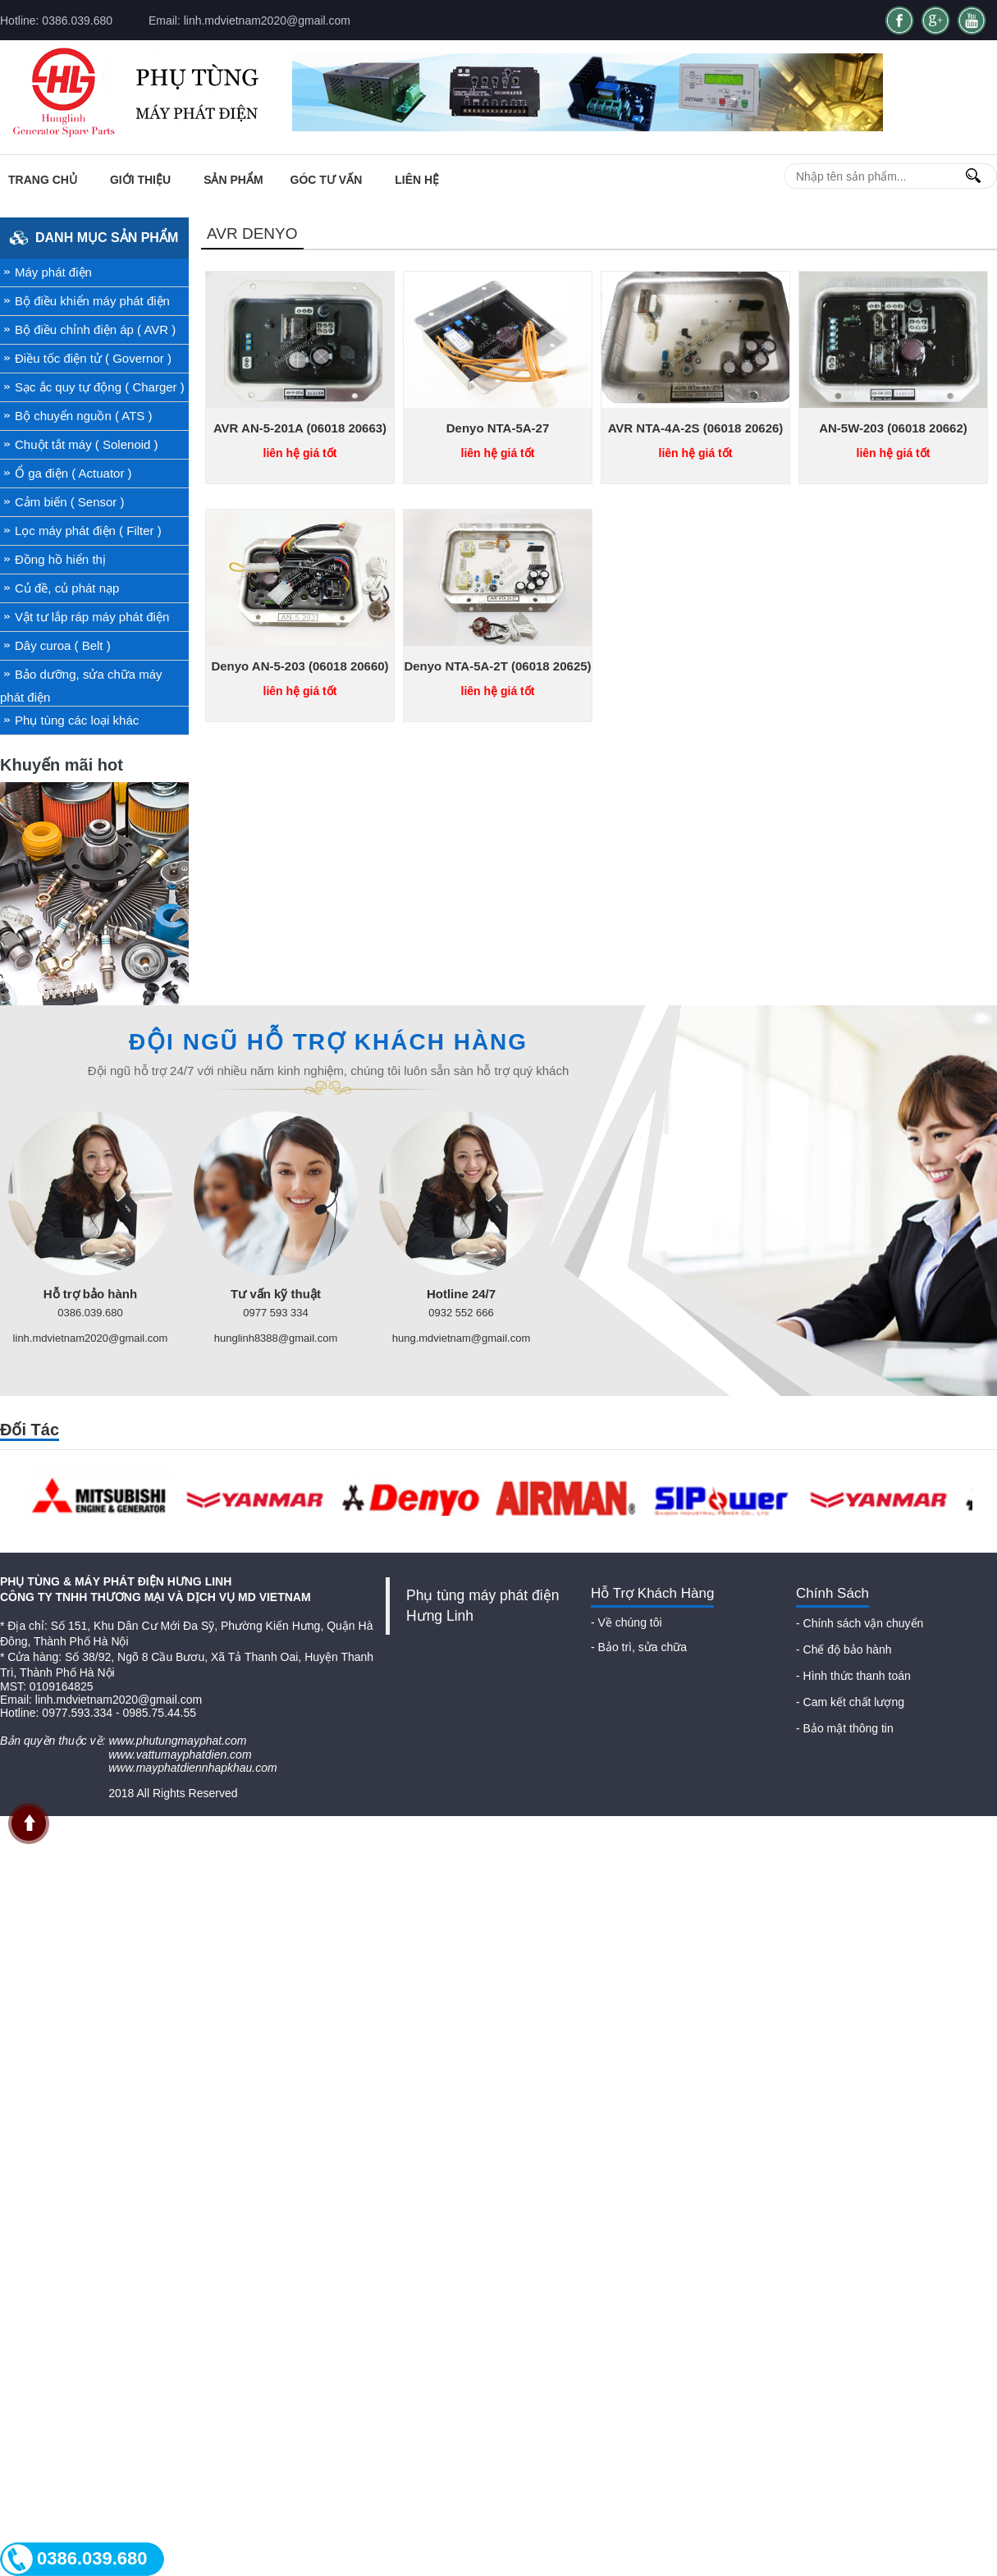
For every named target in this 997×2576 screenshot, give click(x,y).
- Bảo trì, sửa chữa (639, 1647)
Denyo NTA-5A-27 (498, 428)
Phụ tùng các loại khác (77, 720)
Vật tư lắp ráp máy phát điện (92, 617)
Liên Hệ (417, 179)
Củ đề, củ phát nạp (67, 588)
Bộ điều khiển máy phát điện (92, 301)
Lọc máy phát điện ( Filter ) (88, 531)
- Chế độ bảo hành (844, 1649)
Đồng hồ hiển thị (60, 559)
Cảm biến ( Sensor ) (70, 502)
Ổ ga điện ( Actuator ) (73, 473)
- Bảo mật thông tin (845, 1728)
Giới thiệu (140, 179)
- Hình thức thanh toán (853, 1675)
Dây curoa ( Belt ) (63, 645)
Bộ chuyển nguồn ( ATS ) (83, 416)
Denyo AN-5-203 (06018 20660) (299, 666)
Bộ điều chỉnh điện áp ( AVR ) (95, 329)
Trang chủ (42, 179)
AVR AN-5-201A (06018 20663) (299, 428)
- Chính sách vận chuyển (859, 1623)
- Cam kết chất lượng (850, 1702)
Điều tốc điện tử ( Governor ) (93, 358)
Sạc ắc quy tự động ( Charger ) (100, 387)
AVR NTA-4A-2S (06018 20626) (696, 428)
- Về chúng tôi (626, 1622)
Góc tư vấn (326, 179)
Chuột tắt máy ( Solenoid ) (86, 444)
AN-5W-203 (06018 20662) (893, 428)
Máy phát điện (53, 272)
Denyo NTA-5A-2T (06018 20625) (497, 666)
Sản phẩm (233, 179)
